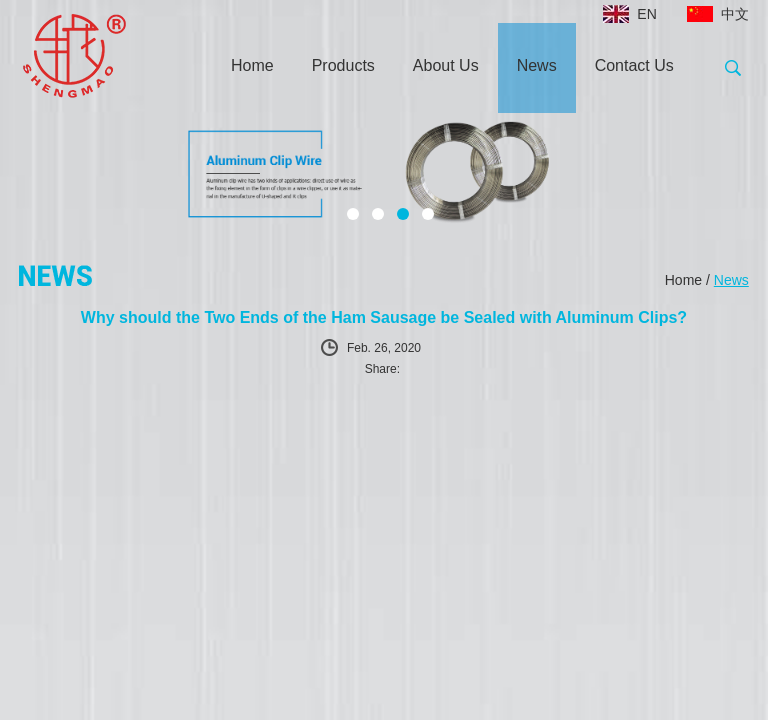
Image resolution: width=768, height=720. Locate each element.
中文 (735, 14)
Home (252, 65)
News (537, 65)
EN (646, 14)
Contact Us (634, 65)
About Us (446, 65)
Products (343, 65)
